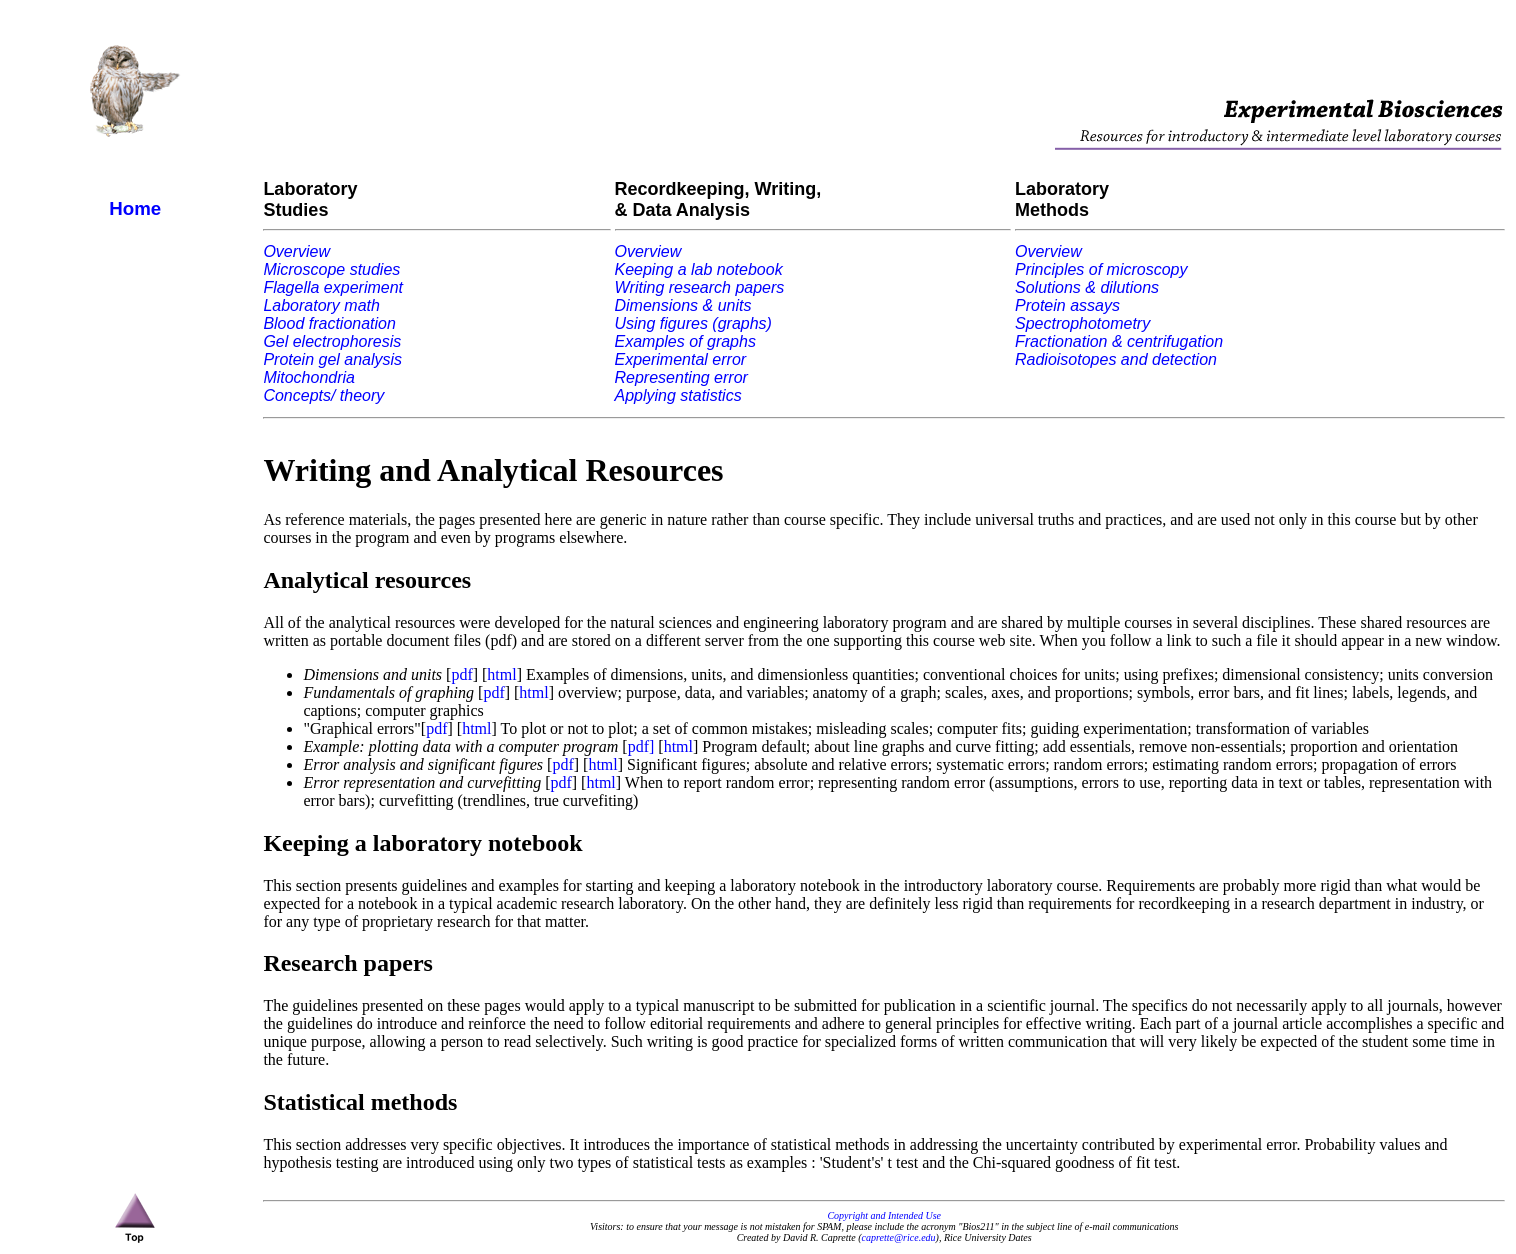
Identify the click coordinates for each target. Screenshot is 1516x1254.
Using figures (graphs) (693, 323)
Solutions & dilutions (1087, 287)
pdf (461, 674)
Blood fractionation (329, 323)
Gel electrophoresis (332, 341)
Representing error (681, 377)
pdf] (641, 746)
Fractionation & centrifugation (1119, 341)
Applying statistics (678, 395)
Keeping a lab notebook (699, 269)
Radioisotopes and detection (1116, 359)
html (501, 674)
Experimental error (681, 359)
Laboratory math (321, 305)
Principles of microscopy (1101, 269)
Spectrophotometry (1082, 323)
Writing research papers (700, 287)
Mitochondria (309, 377)
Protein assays (1067, 305)
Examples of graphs (685, 341)
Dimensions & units (683, 305)
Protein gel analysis (332, 359)
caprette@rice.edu (899, 1237)
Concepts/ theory (323, 395)
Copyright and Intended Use (884, 1215)
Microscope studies (331, 269)
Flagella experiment (333, 287)
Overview (296, 251)
